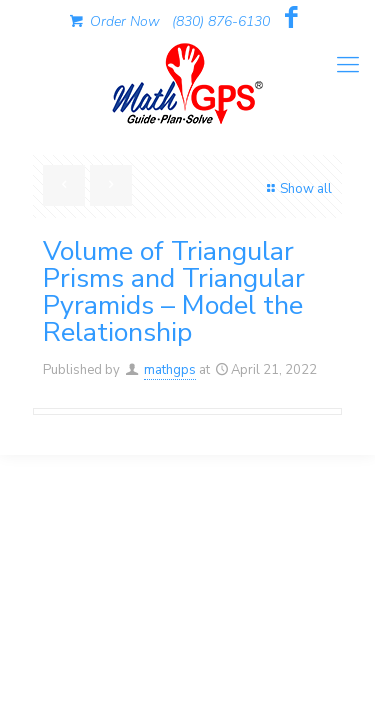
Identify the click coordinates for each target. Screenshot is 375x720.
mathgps (170, 370)
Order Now (113, 21)
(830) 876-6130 (221, 21)
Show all (297, 189)
